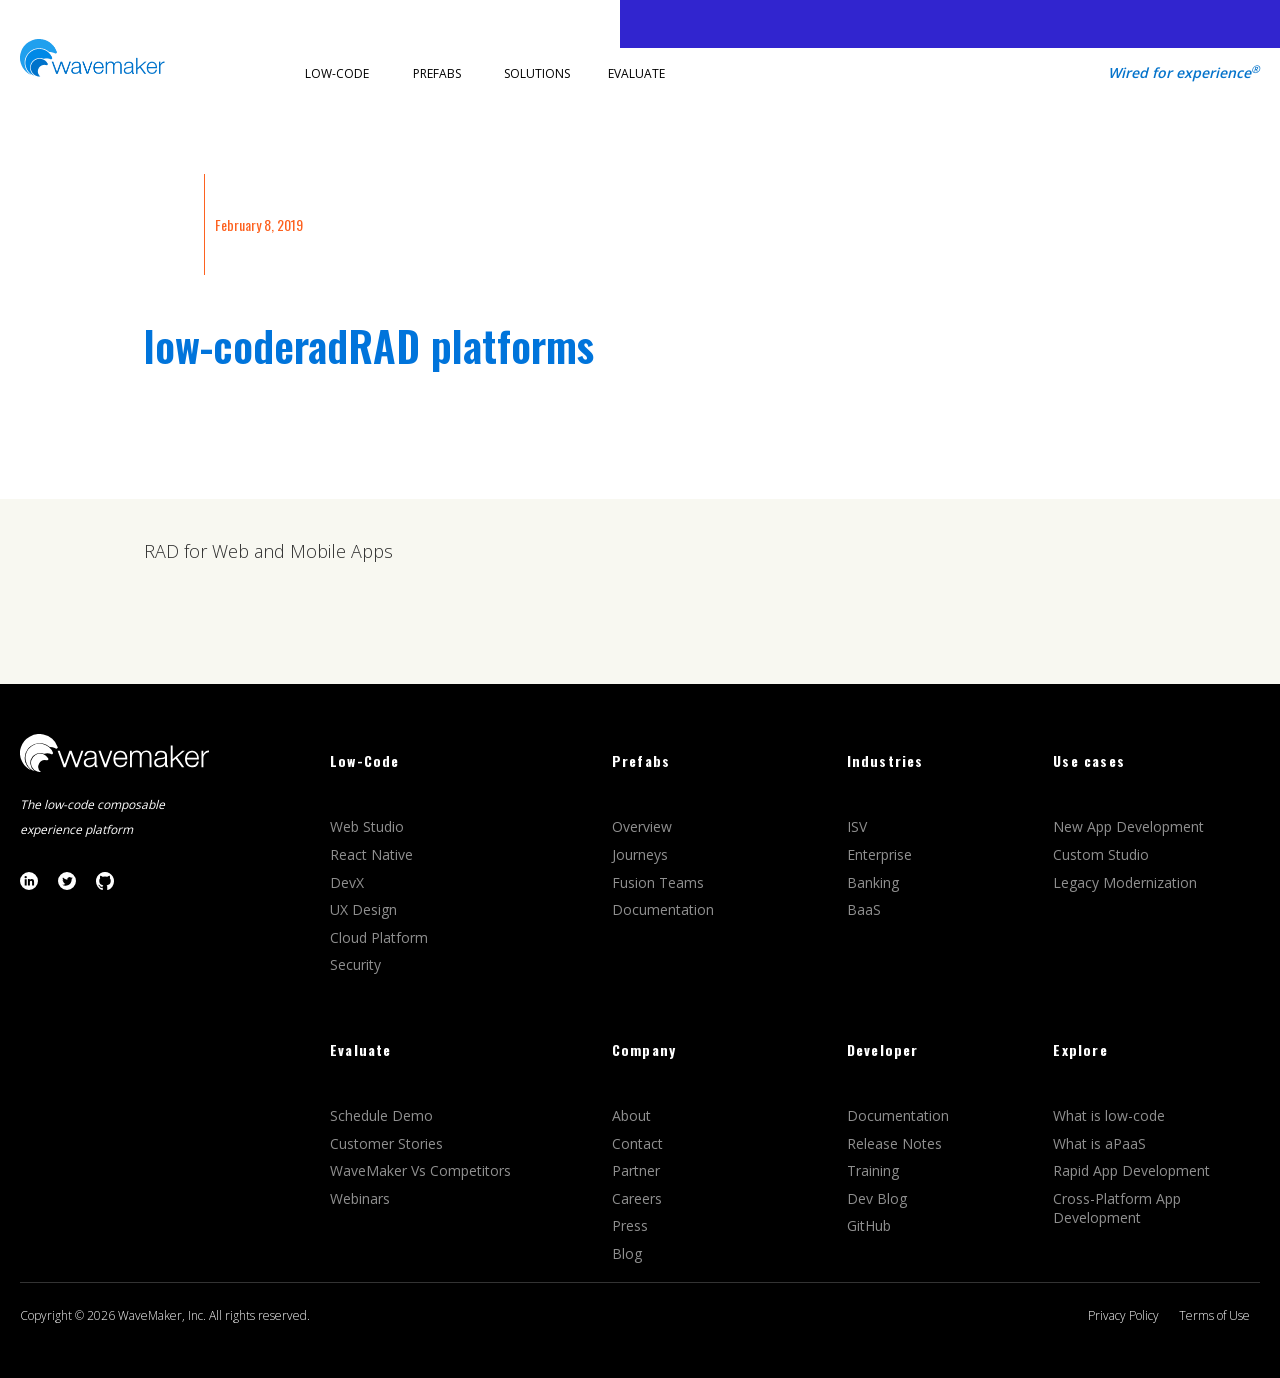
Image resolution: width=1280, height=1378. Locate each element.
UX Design (363, 909)
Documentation (663, 909)
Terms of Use (1214, 1315)
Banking (873, 882)
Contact (637, 1143)
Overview (644, 826)
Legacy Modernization (1125, 882)
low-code (219, 345)
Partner (638, 1170)
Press (630, 1225)
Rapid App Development (1131, 1170)
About (631, 1115)
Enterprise (881, 854)
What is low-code (1109, 1115)
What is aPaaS (1099, 1143)
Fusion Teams (660, 882)
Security (355, 964)
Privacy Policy (1123, 1315)
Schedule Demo (383, 1115)
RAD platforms (471, 345)
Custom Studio (1101, 854)
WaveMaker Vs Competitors (420, 1170)
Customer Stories (388, 1143)
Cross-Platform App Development (1117, 1208)
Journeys (642, 854)
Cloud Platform (381, 937)
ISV (859, 826)
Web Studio (369, 826)
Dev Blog (877, 1198)
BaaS (864, 909)
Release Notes (894, 1143)
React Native (373, 854)
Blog (627, 1253)
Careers (639, 1198)
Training (875, 1170)
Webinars (360, 1198)
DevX (349, 882)
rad (321, 345)
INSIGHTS (169, 224)
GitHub (869, 1225)
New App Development (1128, 826)
